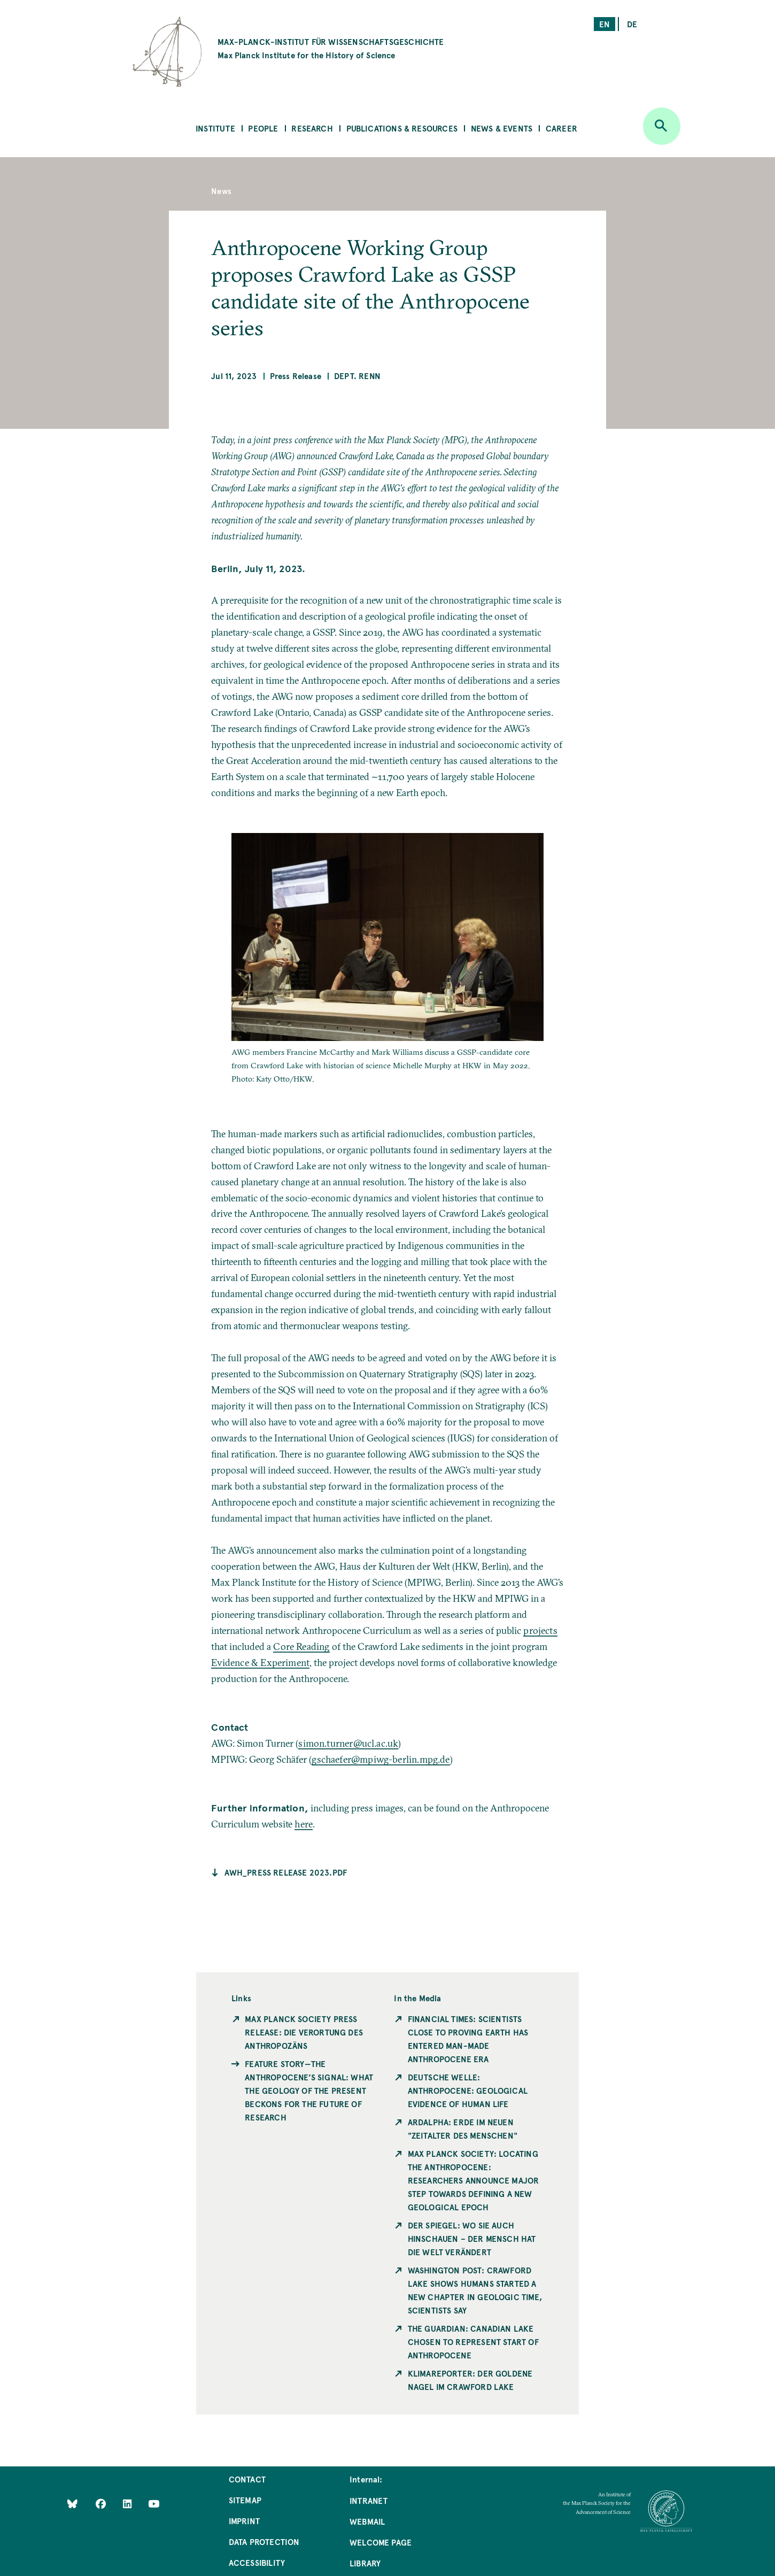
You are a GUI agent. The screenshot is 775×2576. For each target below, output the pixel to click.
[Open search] (661, 126)
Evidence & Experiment (260, 1662)
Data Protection (264, 2541)
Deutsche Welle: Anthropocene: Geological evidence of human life (468, 2090)
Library (365, 2563)
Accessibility (257, 2562)
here (303, 1824)
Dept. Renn (357, 375)
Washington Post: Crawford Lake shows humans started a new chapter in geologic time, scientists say (475, 2290)
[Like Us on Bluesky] (72, 2503)
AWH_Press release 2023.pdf (285, 1872)
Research (311, 128)
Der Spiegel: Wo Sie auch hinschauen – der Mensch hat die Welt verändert (472, 2238)
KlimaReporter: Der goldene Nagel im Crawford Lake (470, 2379)
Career (561, 128)
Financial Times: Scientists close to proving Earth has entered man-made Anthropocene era (468, 2038)
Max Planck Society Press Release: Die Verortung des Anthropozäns (304, 2032)
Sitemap (245, 2499)
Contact (247, 2479)
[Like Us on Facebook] (102, 2503)
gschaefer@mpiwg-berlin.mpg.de (380, 1759)
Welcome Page (381, 2542)
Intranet (368, 2500)
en (604, 23)
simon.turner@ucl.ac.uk (348, 1743)
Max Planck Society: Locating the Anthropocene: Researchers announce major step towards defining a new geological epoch (473, 2180)
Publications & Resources (402, 128)
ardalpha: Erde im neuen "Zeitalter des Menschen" (462, 2128)
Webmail (367, 2521)
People (263, 128)
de (632, 23)
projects (540, 1630)
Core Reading (301, 1646)
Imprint (244, 2520)
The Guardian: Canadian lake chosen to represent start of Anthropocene (473, 2342)
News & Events (501, 128)
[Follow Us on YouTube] (153, 2503)
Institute (215, 128)
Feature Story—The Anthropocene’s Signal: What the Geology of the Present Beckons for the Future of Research (309, 2090)
